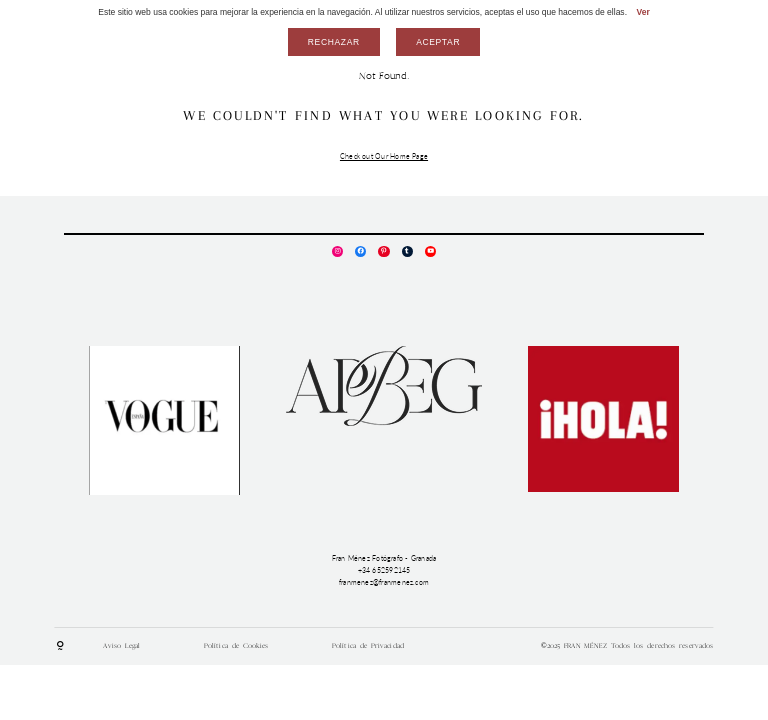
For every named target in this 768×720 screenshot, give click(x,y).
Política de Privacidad (368, 645)
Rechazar (334, 42)
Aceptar (438, 42)
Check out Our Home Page (384, 156)
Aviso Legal (121, 645)
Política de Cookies (236, 645)
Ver (642, 12)
